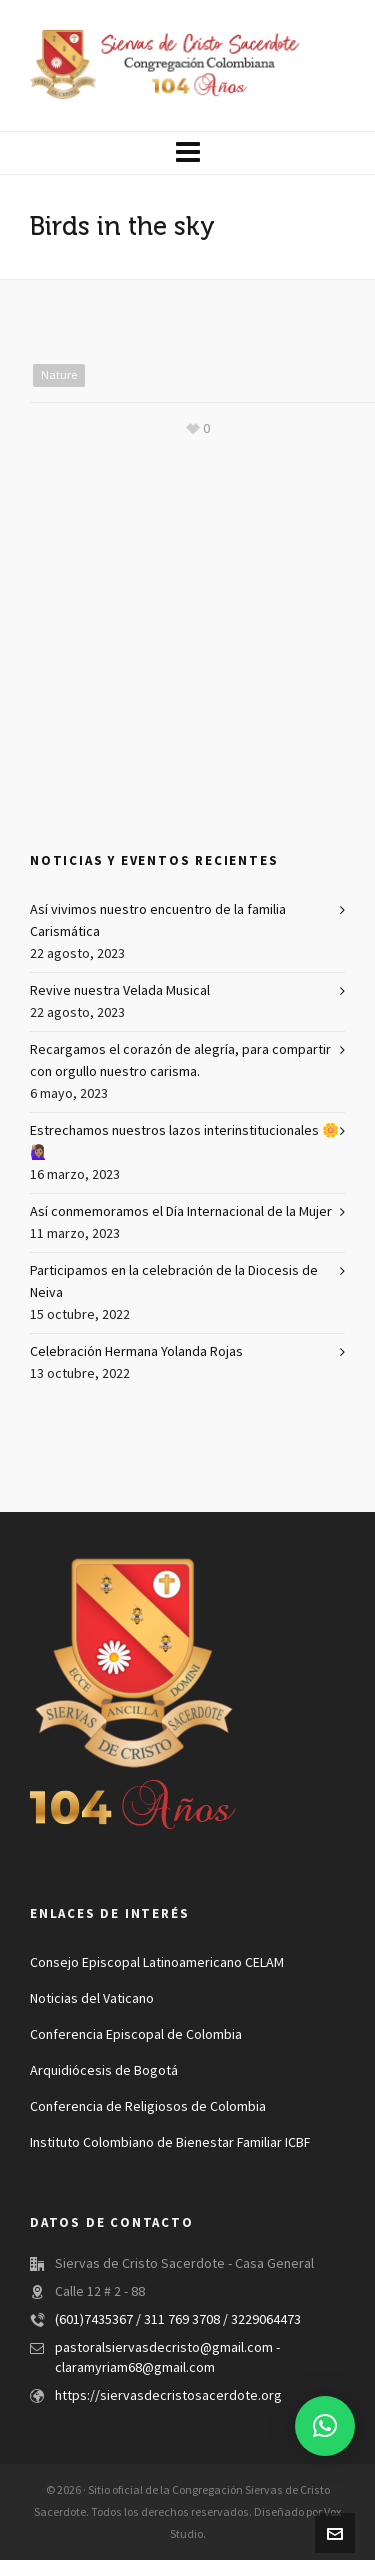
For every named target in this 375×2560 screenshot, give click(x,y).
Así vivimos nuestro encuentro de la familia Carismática (158, 921)
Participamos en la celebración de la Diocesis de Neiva (174, 1282)
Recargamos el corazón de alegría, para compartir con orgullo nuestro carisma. (180, 1061)
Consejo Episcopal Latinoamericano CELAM (157, 1963)
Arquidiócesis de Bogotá (104, 2071)
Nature (59, 375)
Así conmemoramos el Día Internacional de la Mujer (181, 1212)
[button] (325, 2426)
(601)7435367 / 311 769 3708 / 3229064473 (178, 2320)
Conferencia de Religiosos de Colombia (148, 2107)
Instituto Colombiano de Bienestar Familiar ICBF (170, 2143)
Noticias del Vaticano (92, 1999)
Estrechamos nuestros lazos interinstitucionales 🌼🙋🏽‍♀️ (184, 1142)
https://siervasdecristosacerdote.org (168, 2396)
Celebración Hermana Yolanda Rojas (136, 1352)
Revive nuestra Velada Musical (120, 991)
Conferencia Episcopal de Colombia (136, 2035)
